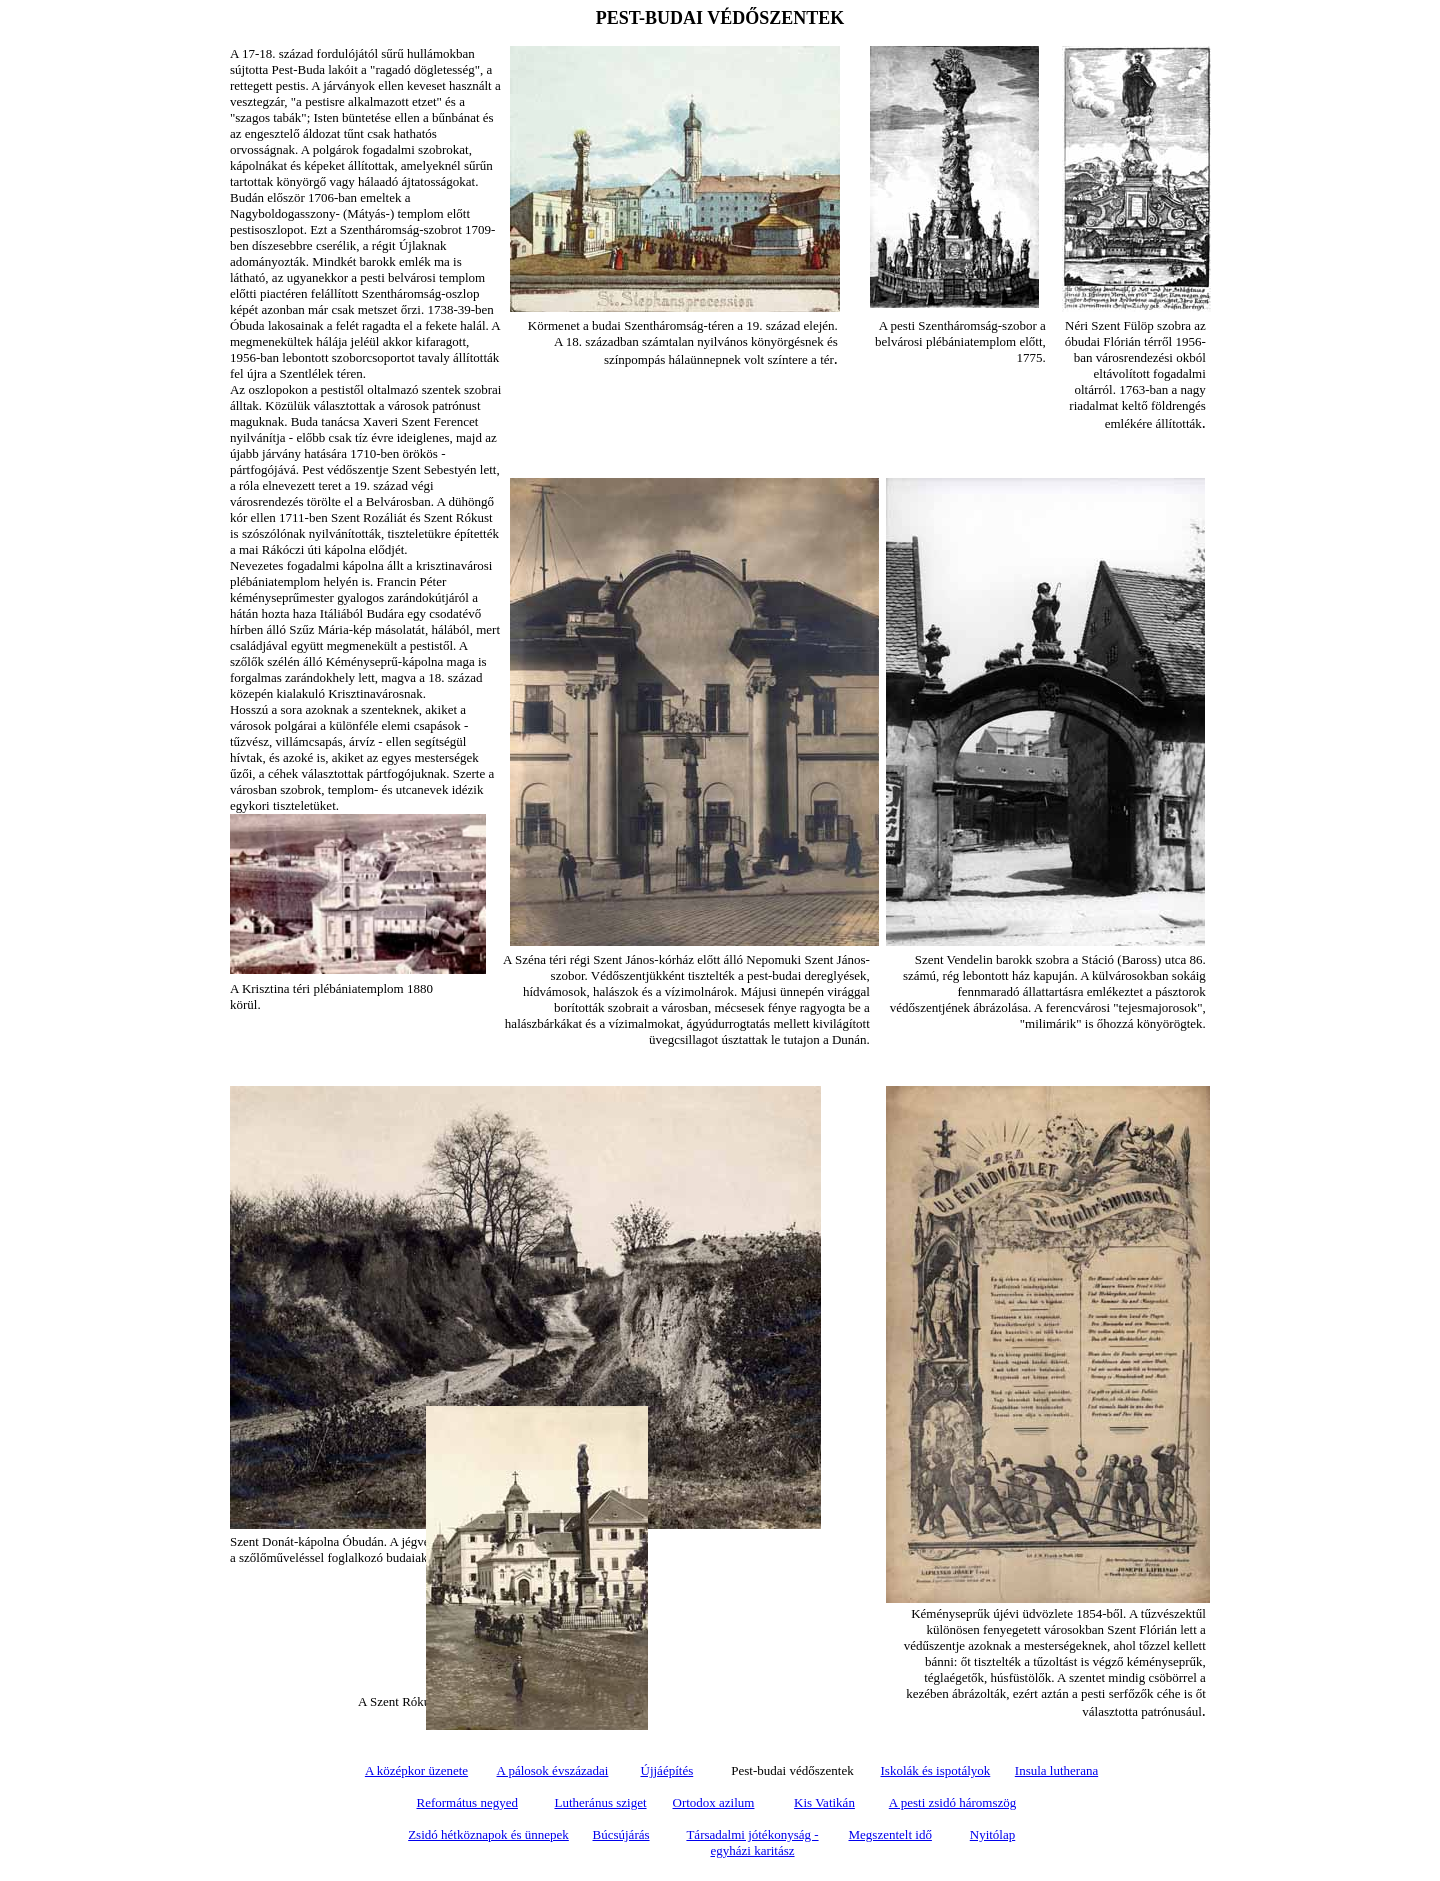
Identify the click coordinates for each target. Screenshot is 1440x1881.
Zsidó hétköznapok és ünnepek (488, 1834)
